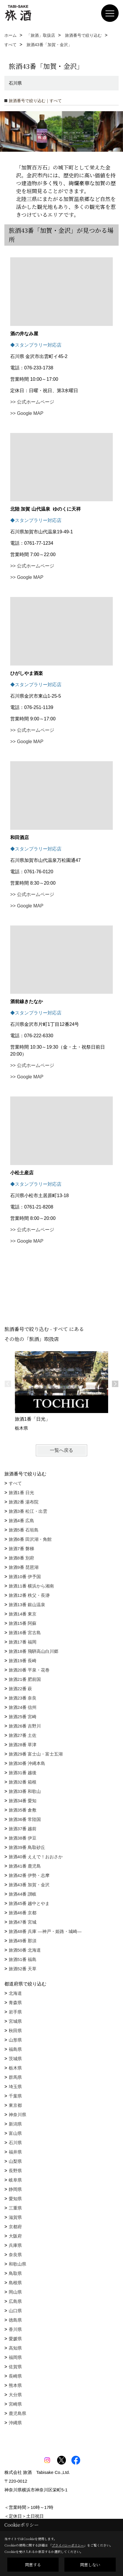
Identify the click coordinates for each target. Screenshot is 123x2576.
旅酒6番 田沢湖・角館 (30, 1539)
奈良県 (15, 2254)
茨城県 (15, 2058)
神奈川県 (17, 2114)
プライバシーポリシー (68, 2545)
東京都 (15, 2105)
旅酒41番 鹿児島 (25, 1866)
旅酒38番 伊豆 (23, 1837)
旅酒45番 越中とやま (29, 1903)
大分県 (15, 2394)
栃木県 (15, 2067)
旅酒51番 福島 (23, 1959)
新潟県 (15, 2123)
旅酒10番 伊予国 (25, 1576)
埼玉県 (15, 2086)
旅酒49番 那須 (23, 1940)
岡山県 (15, 2291)
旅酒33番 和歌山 (25, 1791)
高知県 (15, 2348)
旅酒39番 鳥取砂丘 (27, 1847)
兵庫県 (15, 2245)
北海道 (15, 1993)
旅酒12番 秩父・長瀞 (29, 1595)
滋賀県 (15, 2217)
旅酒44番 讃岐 (23, 1894)
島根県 (15, 2282)
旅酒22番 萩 (20, 1688)
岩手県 (15, 2011)
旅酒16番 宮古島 (25, 1632)
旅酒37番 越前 (23, 1828)
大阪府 (15, 2235)
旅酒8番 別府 (21, 1557)
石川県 (15, 2142)
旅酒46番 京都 (23, 1912)
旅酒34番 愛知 (23, 1800)
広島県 (15, 2301)
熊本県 (15, 2385)
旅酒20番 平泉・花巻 (29, 1669)
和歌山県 (17, 2263)
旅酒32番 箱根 (23, 1781)
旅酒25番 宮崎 (23, 1716)
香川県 (15, 2329)
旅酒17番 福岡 (23, 1641)
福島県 (15, 2049)
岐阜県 (15, 2179)
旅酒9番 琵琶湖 (24, 1567)
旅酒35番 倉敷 (23, 1809)
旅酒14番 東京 (23, 1613)
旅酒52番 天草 (23, 1968)
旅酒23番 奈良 (23, 1697)
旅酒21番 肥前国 (25, 1679)
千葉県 (15, 2095)
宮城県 (15, 2021)
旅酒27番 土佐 (23, 1735)
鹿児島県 (17, 2413)
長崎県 (15, 2376)
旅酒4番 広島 (21, 1520)
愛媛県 (15, 2338)
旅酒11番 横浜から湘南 (31, 1585)
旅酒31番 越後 (23, 1772)
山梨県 (15, 2161)
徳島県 (15, 2319)
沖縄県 (15, 2422)
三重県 (15, 2207)
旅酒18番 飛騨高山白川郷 (34, 1651)
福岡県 (15, 2357)
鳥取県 (15, 2273)
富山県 (15, 2133)
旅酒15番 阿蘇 (23, 1623)
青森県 (15, 2002)
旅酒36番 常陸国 (25, 1819)
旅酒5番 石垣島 (24, 1529)
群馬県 (15, 2077)
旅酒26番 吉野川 (25, 1725)
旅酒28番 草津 (23, 1744)
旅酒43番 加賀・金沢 (29, 1884)
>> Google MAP (26, 413)
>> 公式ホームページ (32, 401)
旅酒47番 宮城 (23, 1922)
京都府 (15, 2226)
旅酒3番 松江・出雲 (28, 1511)
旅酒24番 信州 (23, 1707)
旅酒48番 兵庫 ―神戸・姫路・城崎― (45, 1931)
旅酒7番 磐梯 (21, 1548)
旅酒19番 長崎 (23, 1660)
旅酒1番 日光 (21, 1492)
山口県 (15, 2310)
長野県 (15, 2170)
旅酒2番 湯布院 (24, 1501)
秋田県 (15, 2030)
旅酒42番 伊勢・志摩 (29, 1875)
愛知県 (15, 2198)
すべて (15, 1483)
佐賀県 (15, 2366)
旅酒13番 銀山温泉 (27, 1604)
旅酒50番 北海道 (25, 1950)
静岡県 (15, 2189)
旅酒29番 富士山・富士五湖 (36, 1753)
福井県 (15, 2151)
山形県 (15, 2039)
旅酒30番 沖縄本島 (27, 1763)
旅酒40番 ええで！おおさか (36, 1856)
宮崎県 (15, 2404)
